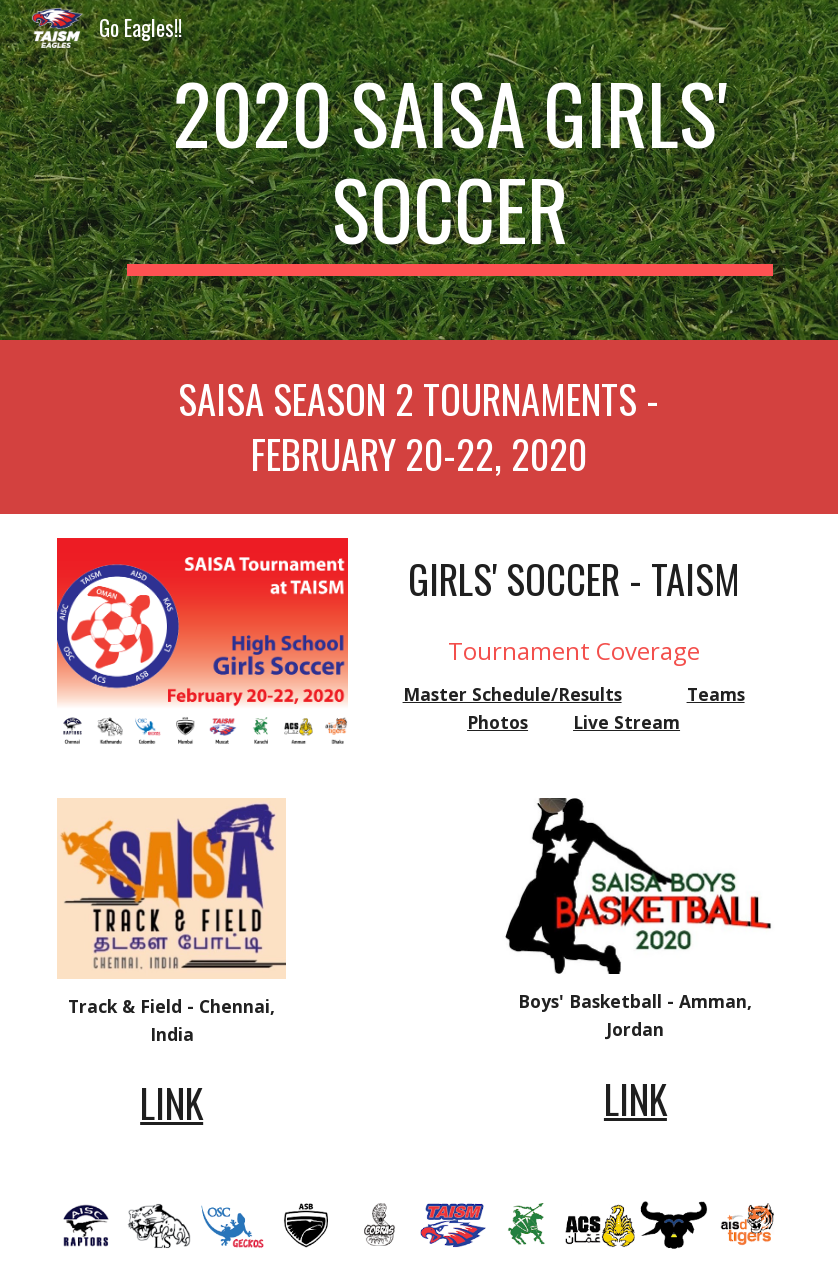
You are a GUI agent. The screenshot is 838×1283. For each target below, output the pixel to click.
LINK (171, 1102)
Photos (497, 722)
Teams (716, 694)
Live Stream (626, 722)
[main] (450, 170)
